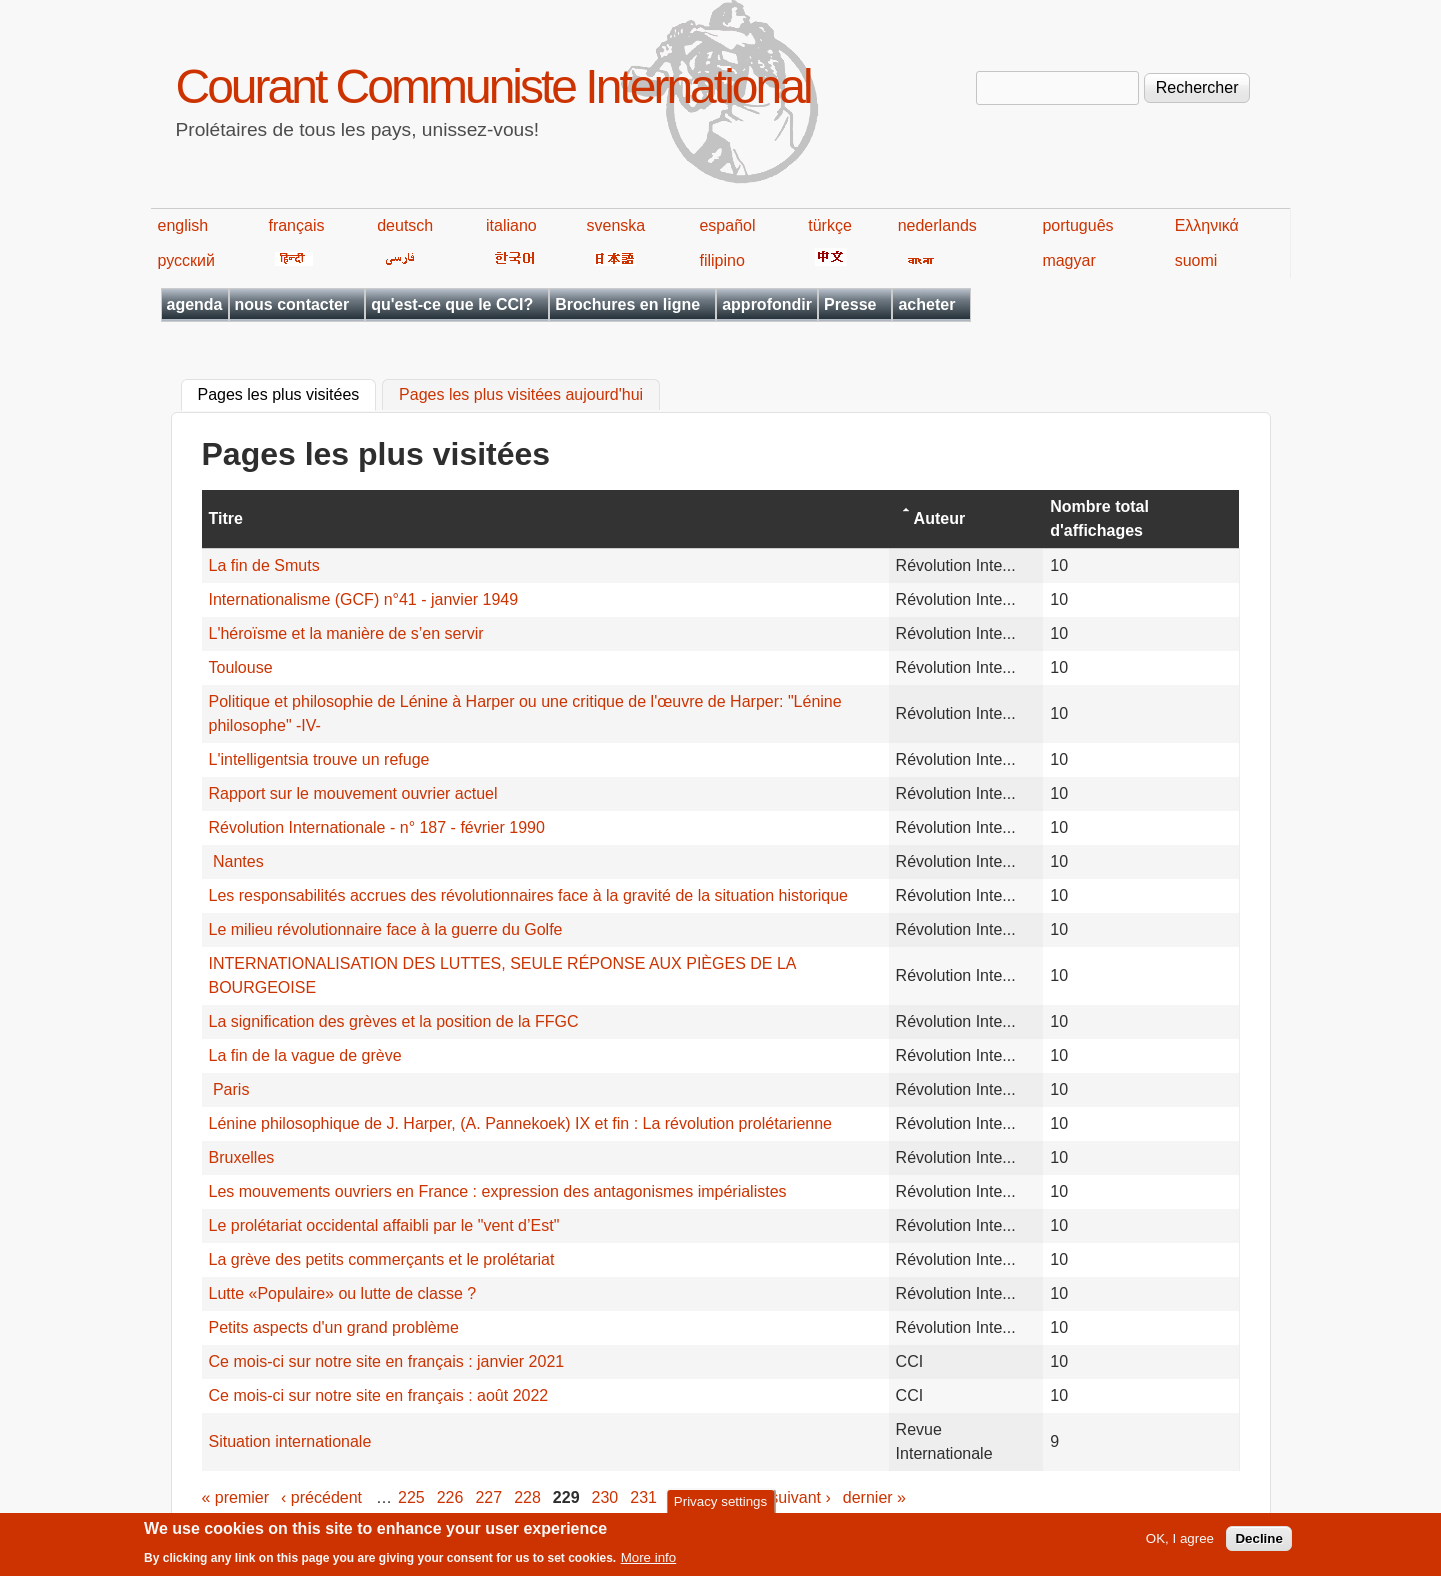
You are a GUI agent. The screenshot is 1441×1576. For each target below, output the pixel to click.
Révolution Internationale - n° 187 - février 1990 (377, 827)
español (727, 225)
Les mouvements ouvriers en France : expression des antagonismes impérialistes (498, 1191)
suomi (1196, 260)
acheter (926, 304)
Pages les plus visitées (287, 393)
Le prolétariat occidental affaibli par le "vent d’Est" (384, 1225)
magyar (1068, 260)
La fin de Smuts (264, 565)
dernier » (874, 1497)
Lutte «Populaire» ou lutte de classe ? (343, 1293)
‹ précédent (321, 1497)
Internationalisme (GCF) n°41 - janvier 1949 (364, 599)
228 (527, 1497)
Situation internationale (290, 1441)
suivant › (800, 1497)
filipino (721, 260)
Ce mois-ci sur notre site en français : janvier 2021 (387, 1361)
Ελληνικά (1207, 225)
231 (643, 1497)
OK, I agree (1180, 1543)
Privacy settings (720, 1505)
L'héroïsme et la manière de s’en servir (346, 633)
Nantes (236, 861)
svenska (616, 225)
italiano (511, 225)
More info (649, 1562)
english (183, 225)
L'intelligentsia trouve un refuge (319, 759)
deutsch (405, 225)
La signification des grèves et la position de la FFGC (394, 1021)
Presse (850, 304)
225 (411, 1497)
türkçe (830, 225)
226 (450, 1497)
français (296, 225)
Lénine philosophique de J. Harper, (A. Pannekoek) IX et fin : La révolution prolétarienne (521, 1123)
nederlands (937, 225)
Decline (1258, 1543)
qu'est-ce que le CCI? (452, 304)
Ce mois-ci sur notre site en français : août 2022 (379, 1395)
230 (605, 1497)
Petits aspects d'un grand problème (334, 1327)
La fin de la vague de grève (305, 1055)
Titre (226, 518)
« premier (236, 1497)
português (1077, 225)
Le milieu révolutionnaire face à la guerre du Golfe (386, 929)
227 (488, 1497)
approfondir (767, 304)
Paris (229, 1089)
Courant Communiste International (493, 86)
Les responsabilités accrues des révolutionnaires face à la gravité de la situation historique (528, 895)
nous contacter (292, 304)
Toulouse (241, 667)
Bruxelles (242, 1157)
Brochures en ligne (627, 304)
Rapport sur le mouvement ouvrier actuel (353, 793)
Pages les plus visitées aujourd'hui (521, 395)
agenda (195, 304)
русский (186, 260)
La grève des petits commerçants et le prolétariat (382, 1259)
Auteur (940, 518)
